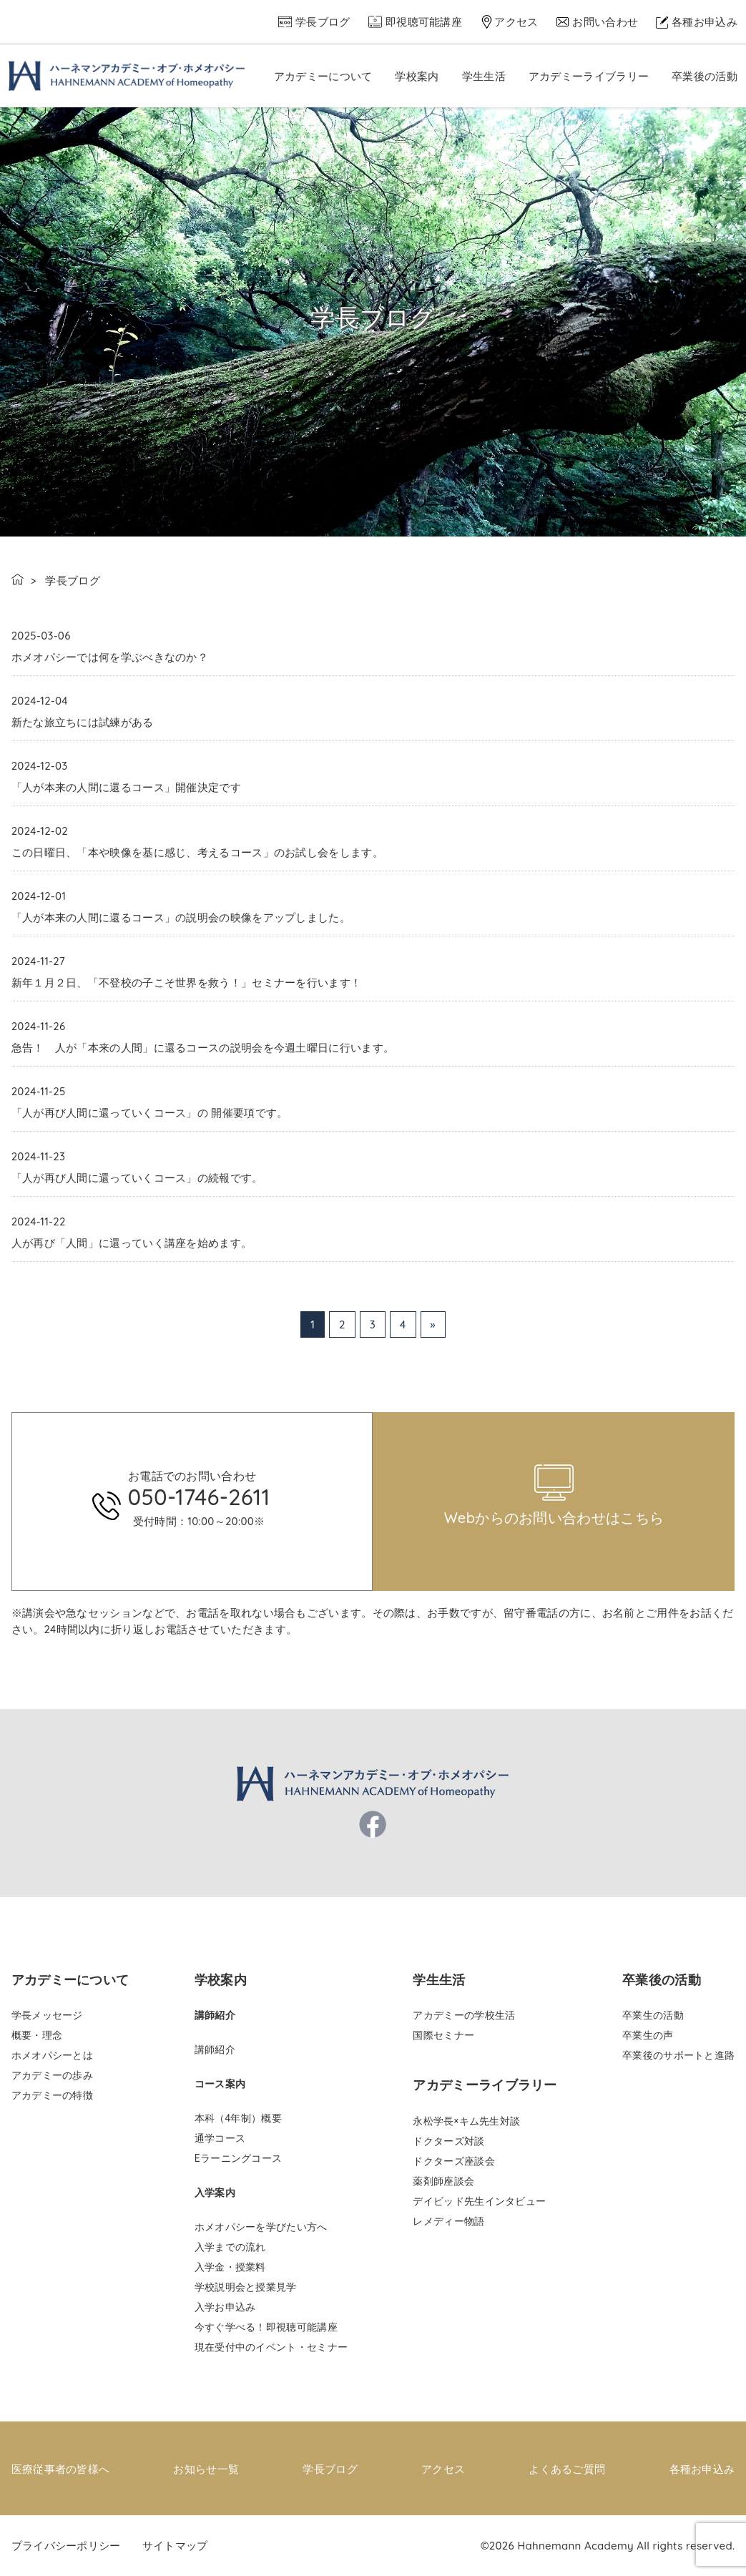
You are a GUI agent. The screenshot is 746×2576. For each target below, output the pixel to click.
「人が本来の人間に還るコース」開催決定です (126, 787)
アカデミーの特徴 (52, 2095)
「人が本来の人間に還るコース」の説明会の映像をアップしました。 (180, 917)
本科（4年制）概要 (238, 2118)
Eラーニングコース (239, 2158)
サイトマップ (175, 2545)
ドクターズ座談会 (453, 2161)
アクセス (516, 22)
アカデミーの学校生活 (464, 2015)
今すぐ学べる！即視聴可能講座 (266, 2327)
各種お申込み (704, 22)
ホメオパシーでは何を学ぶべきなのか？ (109, 657)
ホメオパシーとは (52, 2055)
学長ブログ (322, 22)
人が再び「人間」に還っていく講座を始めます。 (131, 1243)
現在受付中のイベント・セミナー (271, 2347)
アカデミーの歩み (52, 2075)
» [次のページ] (433, 1324)
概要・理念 (37, 2035)
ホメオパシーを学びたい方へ (261, 2226)
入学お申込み (225, 2307)
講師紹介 (215, 2049)
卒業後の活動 (704, 76)
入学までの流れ (230, 2246)
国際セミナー (443, 2035)
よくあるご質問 (567, 2468)
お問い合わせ (605, 22)
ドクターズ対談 (448, 2141)
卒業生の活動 (653, 2015)
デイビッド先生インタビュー (479, 2201)
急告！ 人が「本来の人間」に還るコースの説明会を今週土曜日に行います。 (203, 1047)
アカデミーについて (323, 76)
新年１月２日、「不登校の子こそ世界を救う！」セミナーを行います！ (186, 982)
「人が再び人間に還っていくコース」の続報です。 (137, 1178)
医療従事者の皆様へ (60, 2468)
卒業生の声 (648, 2035)
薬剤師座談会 (443, 2181)
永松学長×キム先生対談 (466, 2121)
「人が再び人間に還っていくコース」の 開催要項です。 (149, 1113)
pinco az (262, 1407)
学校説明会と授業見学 (246, 2287)
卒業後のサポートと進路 (678, 2055)
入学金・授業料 (230, 2267)
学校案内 (416, 76)
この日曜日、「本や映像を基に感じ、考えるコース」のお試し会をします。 (197, 852)
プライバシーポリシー (66, 2545)
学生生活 (484, 76)
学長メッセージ (47, 2015)
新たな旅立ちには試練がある (82, 722)
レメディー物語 (448, 2221)
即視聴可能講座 (424, 22)
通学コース (220, 2138)
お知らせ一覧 (206, 2468)
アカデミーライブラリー (589, 76)
